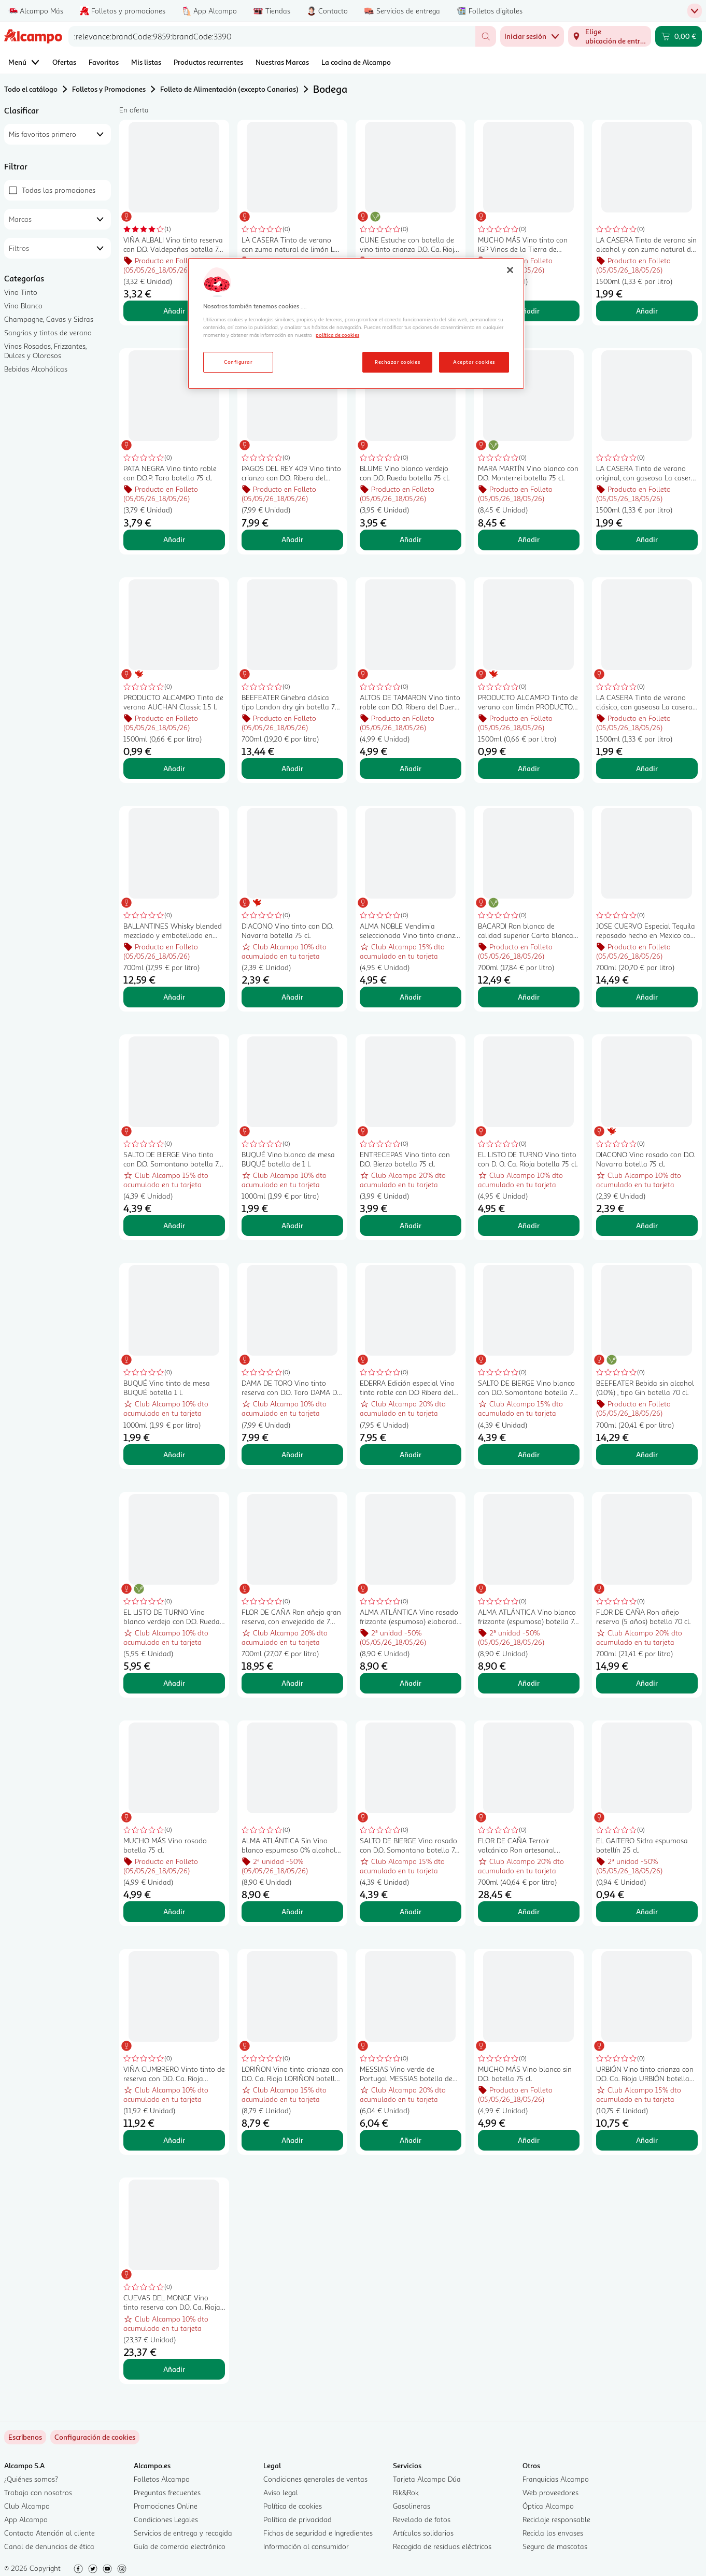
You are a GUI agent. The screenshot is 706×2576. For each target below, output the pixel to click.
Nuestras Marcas (282, 62)
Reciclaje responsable (556, 2519)
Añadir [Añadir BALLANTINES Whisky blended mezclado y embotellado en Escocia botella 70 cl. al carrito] (174, 996)
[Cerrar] (510, 270)
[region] (356, 323)
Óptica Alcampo (548, 2505)
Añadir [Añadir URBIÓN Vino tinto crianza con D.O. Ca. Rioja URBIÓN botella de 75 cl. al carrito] (647, 2140)
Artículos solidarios (423, 2532)
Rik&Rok (406, 2492)
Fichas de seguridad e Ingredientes (318, 2532)
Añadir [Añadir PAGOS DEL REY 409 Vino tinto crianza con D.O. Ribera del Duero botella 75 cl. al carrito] (292, 539)
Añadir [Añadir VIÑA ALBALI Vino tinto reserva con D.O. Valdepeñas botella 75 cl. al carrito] (174, 310)
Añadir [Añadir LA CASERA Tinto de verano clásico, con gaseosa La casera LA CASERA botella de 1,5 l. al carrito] (647, 768)
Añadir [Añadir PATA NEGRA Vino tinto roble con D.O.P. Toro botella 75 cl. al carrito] (174, 539)
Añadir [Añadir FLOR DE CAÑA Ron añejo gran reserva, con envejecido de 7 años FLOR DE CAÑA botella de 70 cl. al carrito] (292, 1682)
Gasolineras (411, 2505)
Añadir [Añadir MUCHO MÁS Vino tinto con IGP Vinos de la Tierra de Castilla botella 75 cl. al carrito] (529, 310)
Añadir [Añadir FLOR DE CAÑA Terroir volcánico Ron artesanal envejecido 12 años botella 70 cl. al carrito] (529, 1911)
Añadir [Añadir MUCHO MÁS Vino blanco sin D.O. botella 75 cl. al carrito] (529, 2140)
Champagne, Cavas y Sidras (48, 319)
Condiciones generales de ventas (315, 2478)
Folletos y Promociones (109, 88)
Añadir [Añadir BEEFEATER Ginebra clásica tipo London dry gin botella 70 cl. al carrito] (292, 768)
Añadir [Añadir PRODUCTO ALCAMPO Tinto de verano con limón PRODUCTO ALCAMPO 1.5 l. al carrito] (529, 768)
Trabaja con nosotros (38, 2492)
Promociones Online (165, 2505)
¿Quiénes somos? (31, 2478)
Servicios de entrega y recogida (183, 2532)
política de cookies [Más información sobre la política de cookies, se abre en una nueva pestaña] (337, 335)
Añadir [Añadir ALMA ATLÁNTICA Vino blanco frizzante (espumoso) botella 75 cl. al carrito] (529, 1682)
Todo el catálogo (31, 88)
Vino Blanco (23, 305)
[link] (94, 2437)
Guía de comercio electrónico (179, 2546)
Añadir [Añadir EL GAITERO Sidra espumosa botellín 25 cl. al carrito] (647, 1911)
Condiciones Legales (166, 2519)
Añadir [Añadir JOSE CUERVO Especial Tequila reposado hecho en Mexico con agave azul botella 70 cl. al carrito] (647, 996)
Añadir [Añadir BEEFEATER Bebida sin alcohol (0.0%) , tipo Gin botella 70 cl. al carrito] (647, 1454)
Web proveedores (550, 2492)
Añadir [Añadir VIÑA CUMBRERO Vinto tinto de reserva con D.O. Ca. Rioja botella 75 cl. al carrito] (174, 2140)
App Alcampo (26, 2519)
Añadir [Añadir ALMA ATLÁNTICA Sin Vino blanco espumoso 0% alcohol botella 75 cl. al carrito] (292, 1911)
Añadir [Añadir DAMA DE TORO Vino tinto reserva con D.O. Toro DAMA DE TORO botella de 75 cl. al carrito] (292, 1454)
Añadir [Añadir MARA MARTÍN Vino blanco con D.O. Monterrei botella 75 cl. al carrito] (529, 539)
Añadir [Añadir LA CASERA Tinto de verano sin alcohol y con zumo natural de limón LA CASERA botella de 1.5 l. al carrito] (647, 310)
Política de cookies (292, 2505)
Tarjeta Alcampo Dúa (427, 2478)
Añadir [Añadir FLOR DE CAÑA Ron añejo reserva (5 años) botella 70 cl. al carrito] (647, 1682)
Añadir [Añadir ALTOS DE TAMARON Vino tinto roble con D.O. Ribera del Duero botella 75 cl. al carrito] (410, 768)
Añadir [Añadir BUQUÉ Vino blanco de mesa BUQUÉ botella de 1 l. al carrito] (292, 1225)
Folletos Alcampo (162, 2478)
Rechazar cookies (397, 362)
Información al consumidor (306, 2546)
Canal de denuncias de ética (49, 2546)
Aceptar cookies (474, 362)
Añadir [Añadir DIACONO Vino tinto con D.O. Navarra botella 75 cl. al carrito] (292, 996)
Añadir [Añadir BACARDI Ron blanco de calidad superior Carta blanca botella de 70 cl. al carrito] (529, 996)
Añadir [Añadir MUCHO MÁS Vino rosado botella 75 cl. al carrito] (174, 1911)
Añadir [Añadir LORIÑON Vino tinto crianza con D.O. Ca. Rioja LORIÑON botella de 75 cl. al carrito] (292, 2140)
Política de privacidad (297, 2519)
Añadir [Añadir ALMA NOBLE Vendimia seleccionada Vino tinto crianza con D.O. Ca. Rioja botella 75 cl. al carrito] (410, 996)
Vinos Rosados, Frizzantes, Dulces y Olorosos (45, 350)
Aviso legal (280, 2492)
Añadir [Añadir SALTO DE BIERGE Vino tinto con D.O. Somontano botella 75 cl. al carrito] (174, 1225)
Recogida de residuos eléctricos (442, 2546)
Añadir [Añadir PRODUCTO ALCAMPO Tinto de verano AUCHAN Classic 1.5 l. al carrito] (174, 768)
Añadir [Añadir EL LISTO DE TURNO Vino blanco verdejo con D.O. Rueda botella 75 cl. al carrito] (174, 1682)
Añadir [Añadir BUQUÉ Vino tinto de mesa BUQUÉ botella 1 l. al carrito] (174, 1454)
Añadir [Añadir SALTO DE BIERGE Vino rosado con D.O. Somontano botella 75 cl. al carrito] (410, 1911)
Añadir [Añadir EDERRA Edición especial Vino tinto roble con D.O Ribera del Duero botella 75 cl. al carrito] (410, 1454)
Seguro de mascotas (555, 2546)
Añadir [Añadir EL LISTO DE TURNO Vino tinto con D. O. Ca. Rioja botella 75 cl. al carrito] (529, 1225)
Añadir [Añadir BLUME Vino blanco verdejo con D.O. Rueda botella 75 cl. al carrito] (410, 539)
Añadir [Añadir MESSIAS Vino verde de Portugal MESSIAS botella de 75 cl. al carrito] (410, 2140)
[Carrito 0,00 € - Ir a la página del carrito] (678, 36)
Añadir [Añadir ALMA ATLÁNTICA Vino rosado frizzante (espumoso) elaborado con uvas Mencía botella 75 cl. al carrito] (410, 1682)
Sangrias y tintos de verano (48, 332)
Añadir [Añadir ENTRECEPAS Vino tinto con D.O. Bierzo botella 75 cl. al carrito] (410, 1225)
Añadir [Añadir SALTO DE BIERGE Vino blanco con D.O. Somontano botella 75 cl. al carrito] (529, 1454)
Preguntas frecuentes (167, 2492)
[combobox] (272, 36)
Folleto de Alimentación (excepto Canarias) (229, 88)
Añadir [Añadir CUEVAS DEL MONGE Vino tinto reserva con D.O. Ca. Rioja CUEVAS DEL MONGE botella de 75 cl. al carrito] (174, 2369)
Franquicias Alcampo (556, 2478)
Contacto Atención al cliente (49, 2532)
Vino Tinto (20, 292)
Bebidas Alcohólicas (35, 368)
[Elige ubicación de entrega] (609, 36)
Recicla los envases (553, 2532)
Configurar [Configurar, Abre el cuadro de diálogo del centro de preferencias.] (238, 362)
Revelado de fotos (421, 2519)
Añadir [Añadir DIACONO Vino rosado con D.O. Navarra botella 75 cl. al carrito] (647, 1225)
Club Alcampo (27, 2505)
